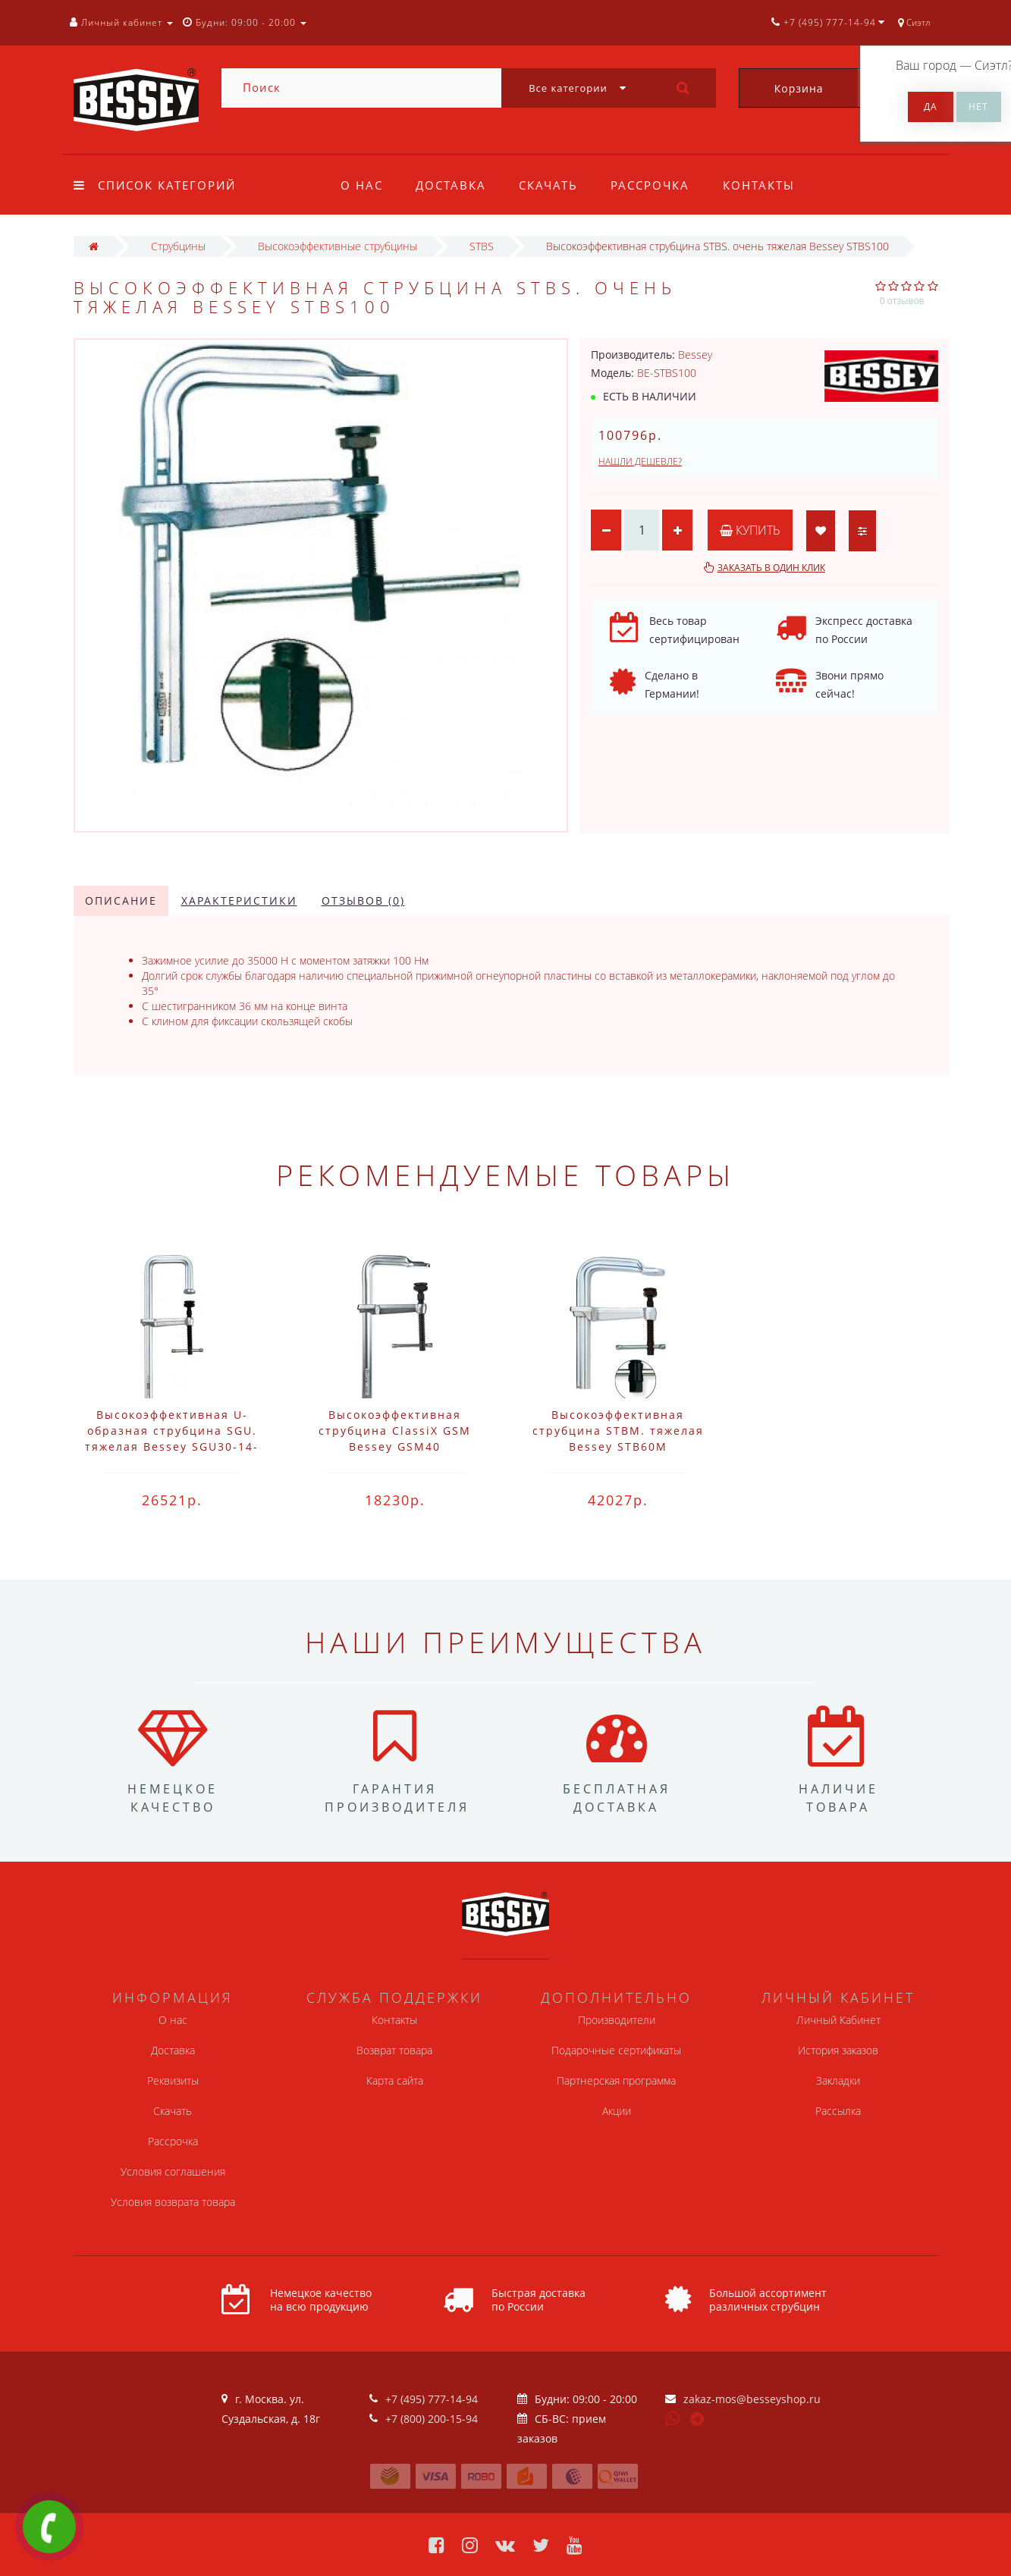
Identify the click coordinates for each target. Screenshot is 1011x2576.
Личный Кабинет (838, 2020)
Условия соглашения (173, 2171)
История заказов (838, 2050)
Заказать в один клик (771, 567)
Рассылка (838, 2111)
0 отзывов (902, 300)
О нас (362, 185)
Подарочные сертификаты (616, 2050)
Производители (616, 2020)
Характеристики (239, 900)
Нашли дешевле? (640, 461)
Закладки (838, 2080)
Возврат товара (394, 2050)
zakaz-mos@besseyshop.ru (752, 2399)
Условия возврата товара (173, 2202)
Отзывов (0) (363, 900)
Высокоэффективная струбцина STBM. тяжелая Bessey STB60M (618, 1430)
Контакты (759, 185)
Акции (616, 2111)
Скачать (548, 185)
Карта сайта (394, 2080)
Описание (121, 900)
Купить (750, 530)
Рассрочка (650, 185)
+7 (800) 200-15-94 (431, 2418)
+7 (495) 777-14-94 (431, 2399)
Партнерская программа (616, 2080)
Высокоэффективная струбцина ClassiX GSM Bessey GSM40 (395, 1430)
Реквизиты (173, 2080)
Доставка (451, 185)
